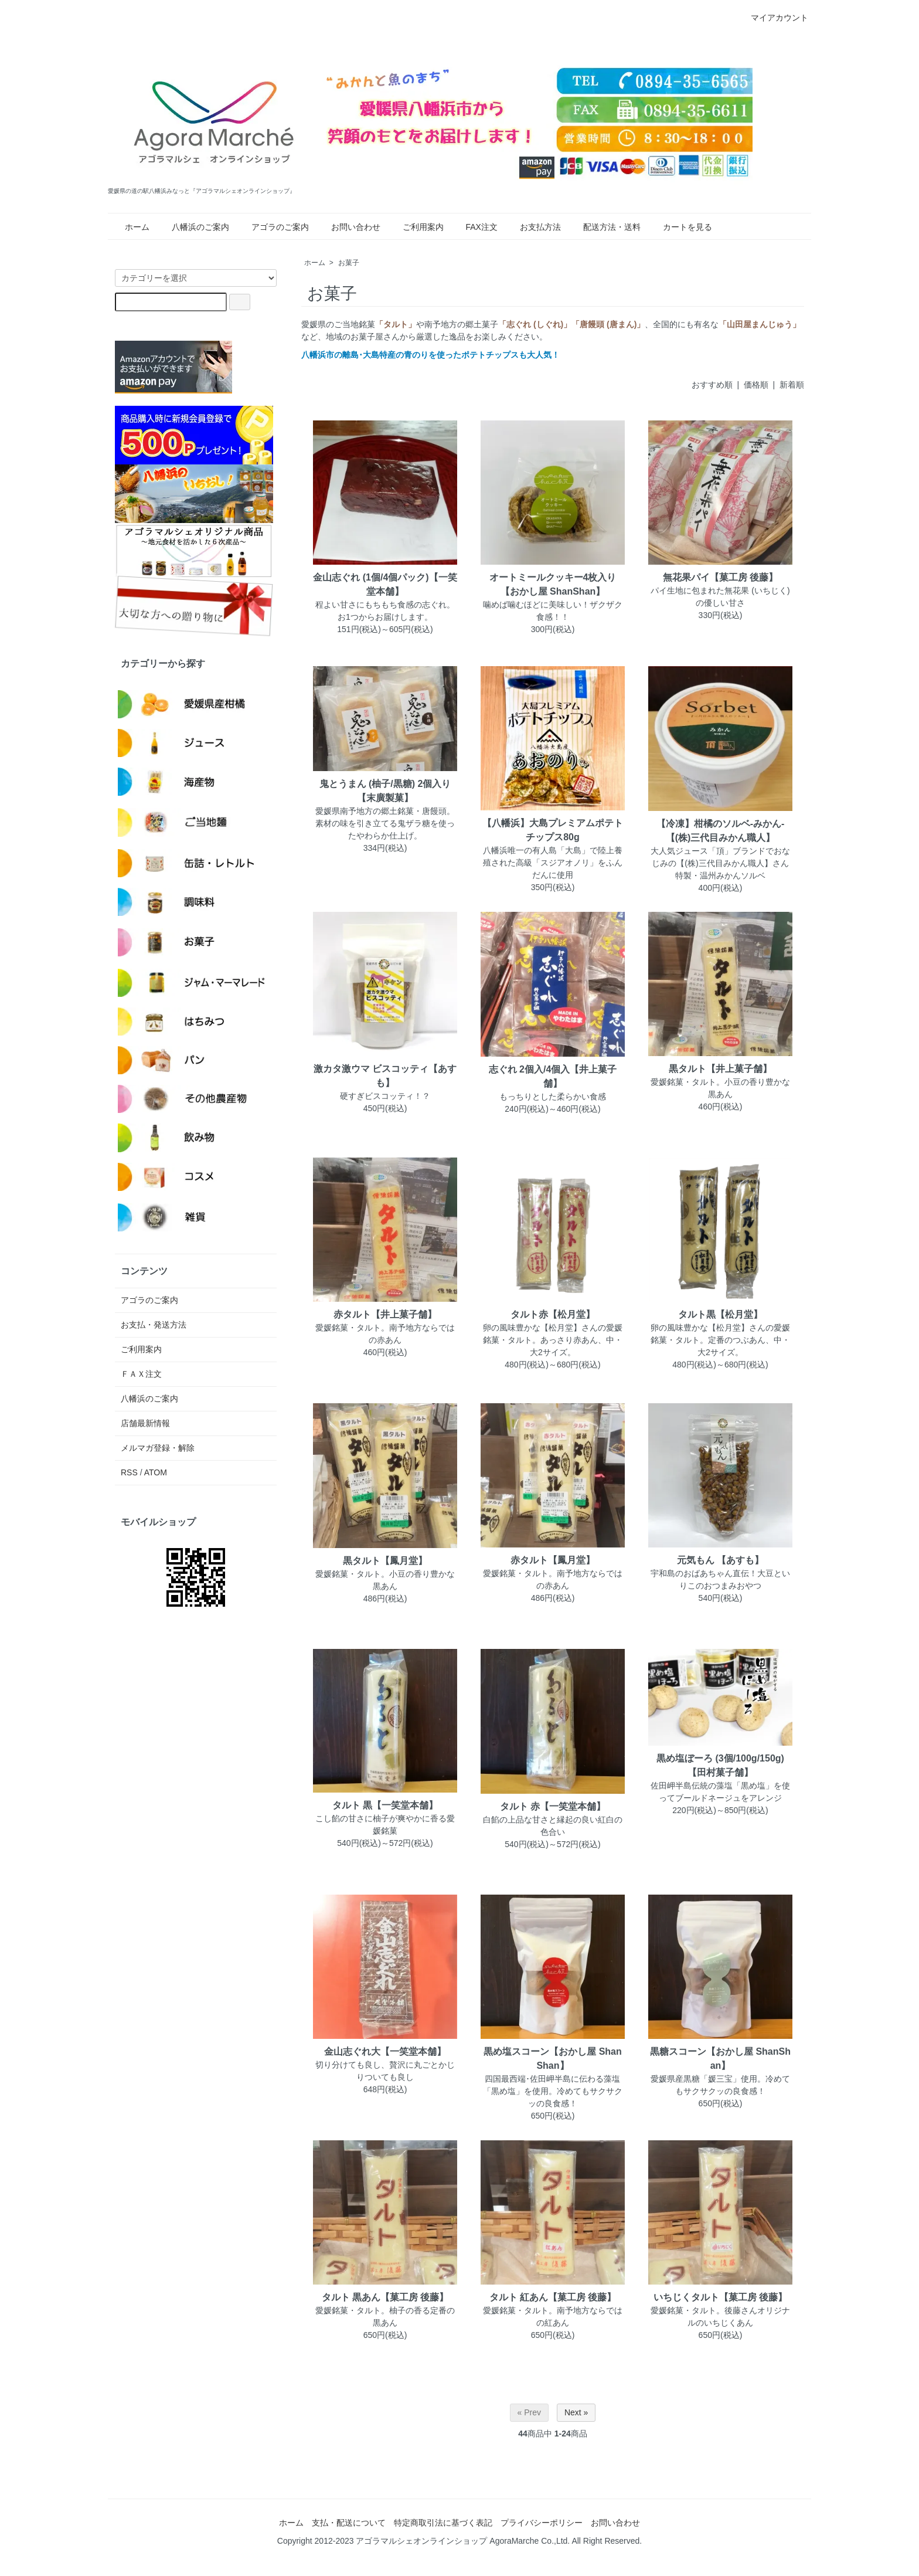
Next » (576, 2412)
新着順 (792, 384)
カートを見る (680, 227)
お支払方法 (533, 227)
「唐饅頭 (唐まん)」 (608, 324)
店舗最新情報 (145, 1423)
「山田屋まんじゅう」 (760, 324)
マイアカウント (773, 17)
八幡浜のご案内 (193, 227)
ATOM (155, 1472)
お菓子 (348, 263)
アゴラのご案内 (273, 227)
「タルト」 (395, 324)
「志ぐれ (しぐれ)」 (534, 324)
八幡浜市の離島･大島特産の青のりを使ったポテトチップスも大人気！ (430, 354)
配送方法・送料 (605, 227)
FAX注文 (474, 227)
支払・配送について (349, 2522)
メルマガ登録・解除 (158, 1447)
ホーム (130, 227)
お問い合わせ (348, 227)
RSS (129, 1472)
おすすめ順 (712, 384)
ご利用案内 (416, 227)
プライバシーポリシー (542, 2522)
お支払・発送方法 (153, 1324)
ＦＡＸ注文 (141, 1374)
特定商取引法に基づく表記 (443, 2522)
